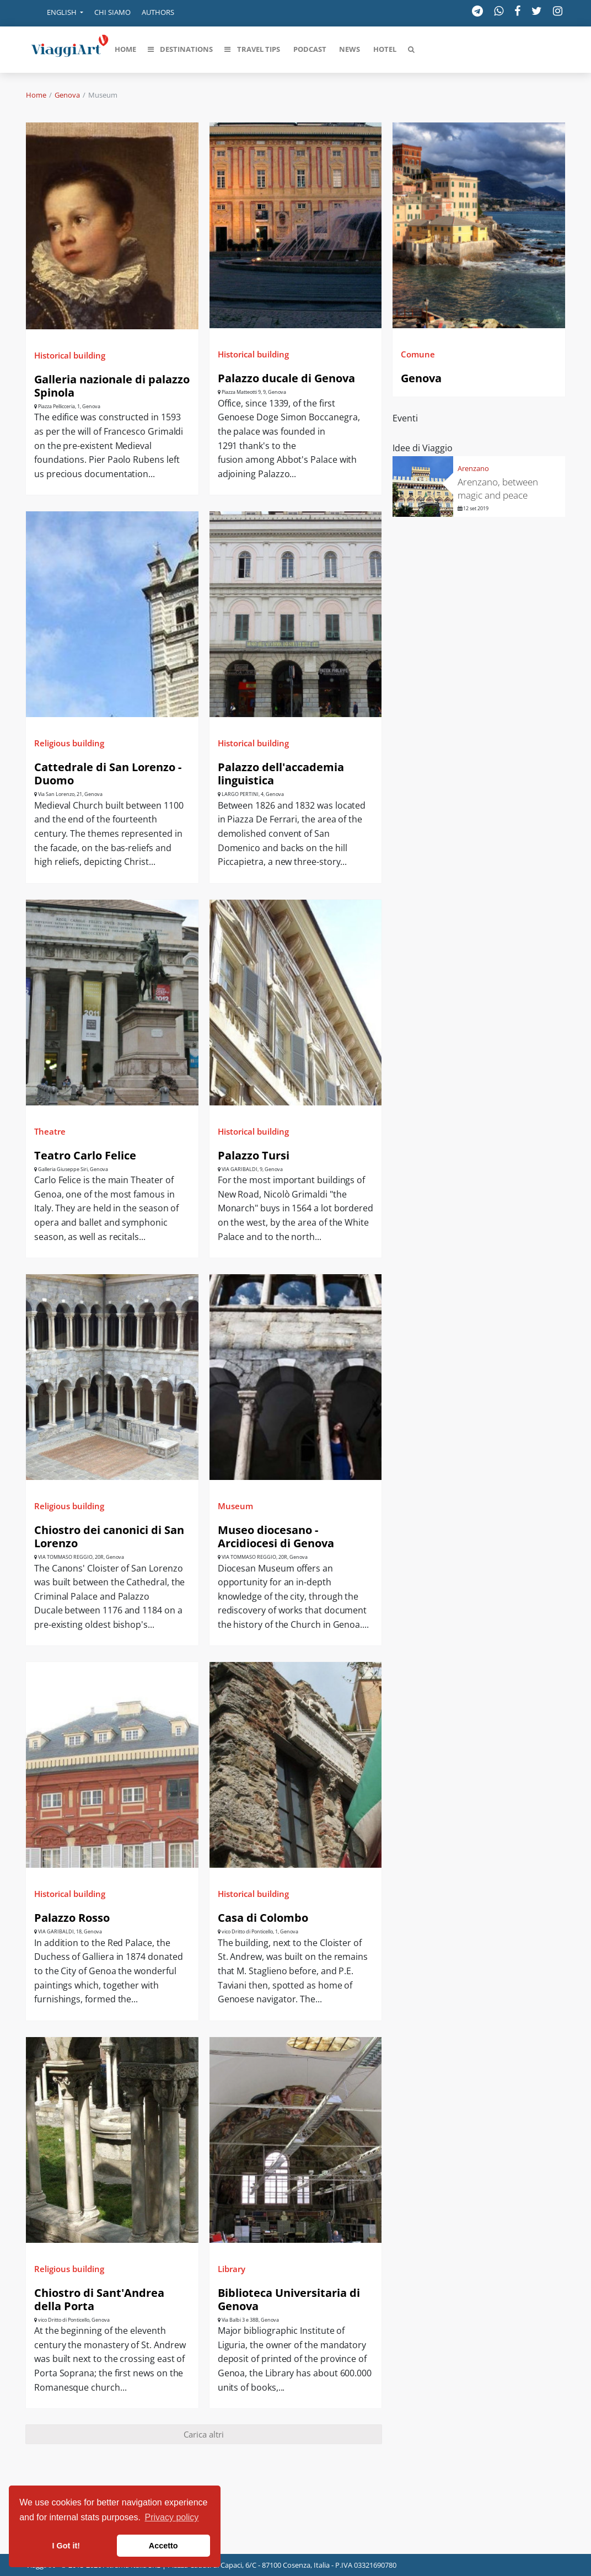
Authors (158, 12)
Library (231, 2268)
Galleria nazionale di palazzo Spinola (112, 386)
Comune (418, 354)
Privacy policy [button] (172, 2517)
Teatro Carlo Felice (85, 1155)
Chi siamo (112, 12)
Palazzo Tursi (253, 1155)
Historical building (69, 355)
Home (36, 95)
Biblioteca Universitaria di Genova (289, 2299)
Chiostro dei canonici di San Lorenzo (109, 1536)
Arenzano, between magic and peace (498, 488)
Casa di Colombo (263, 1917)
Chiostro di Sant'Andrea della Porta (99, 2299)
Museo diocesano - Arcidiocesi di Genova (276, 1536)
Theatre (50, 1131)
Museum (235, 1505)
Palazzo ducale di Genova (286, 378)
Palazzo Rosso (72, 1917)
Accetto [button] (163, 2545)
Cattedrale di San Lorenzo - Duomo (107, 774)
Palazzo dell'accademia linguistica (281, 774)
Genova (67, 95)
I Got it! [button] (66, 2545)
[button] (57, 13)
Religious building (69, 743)
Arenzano (473, 468)
